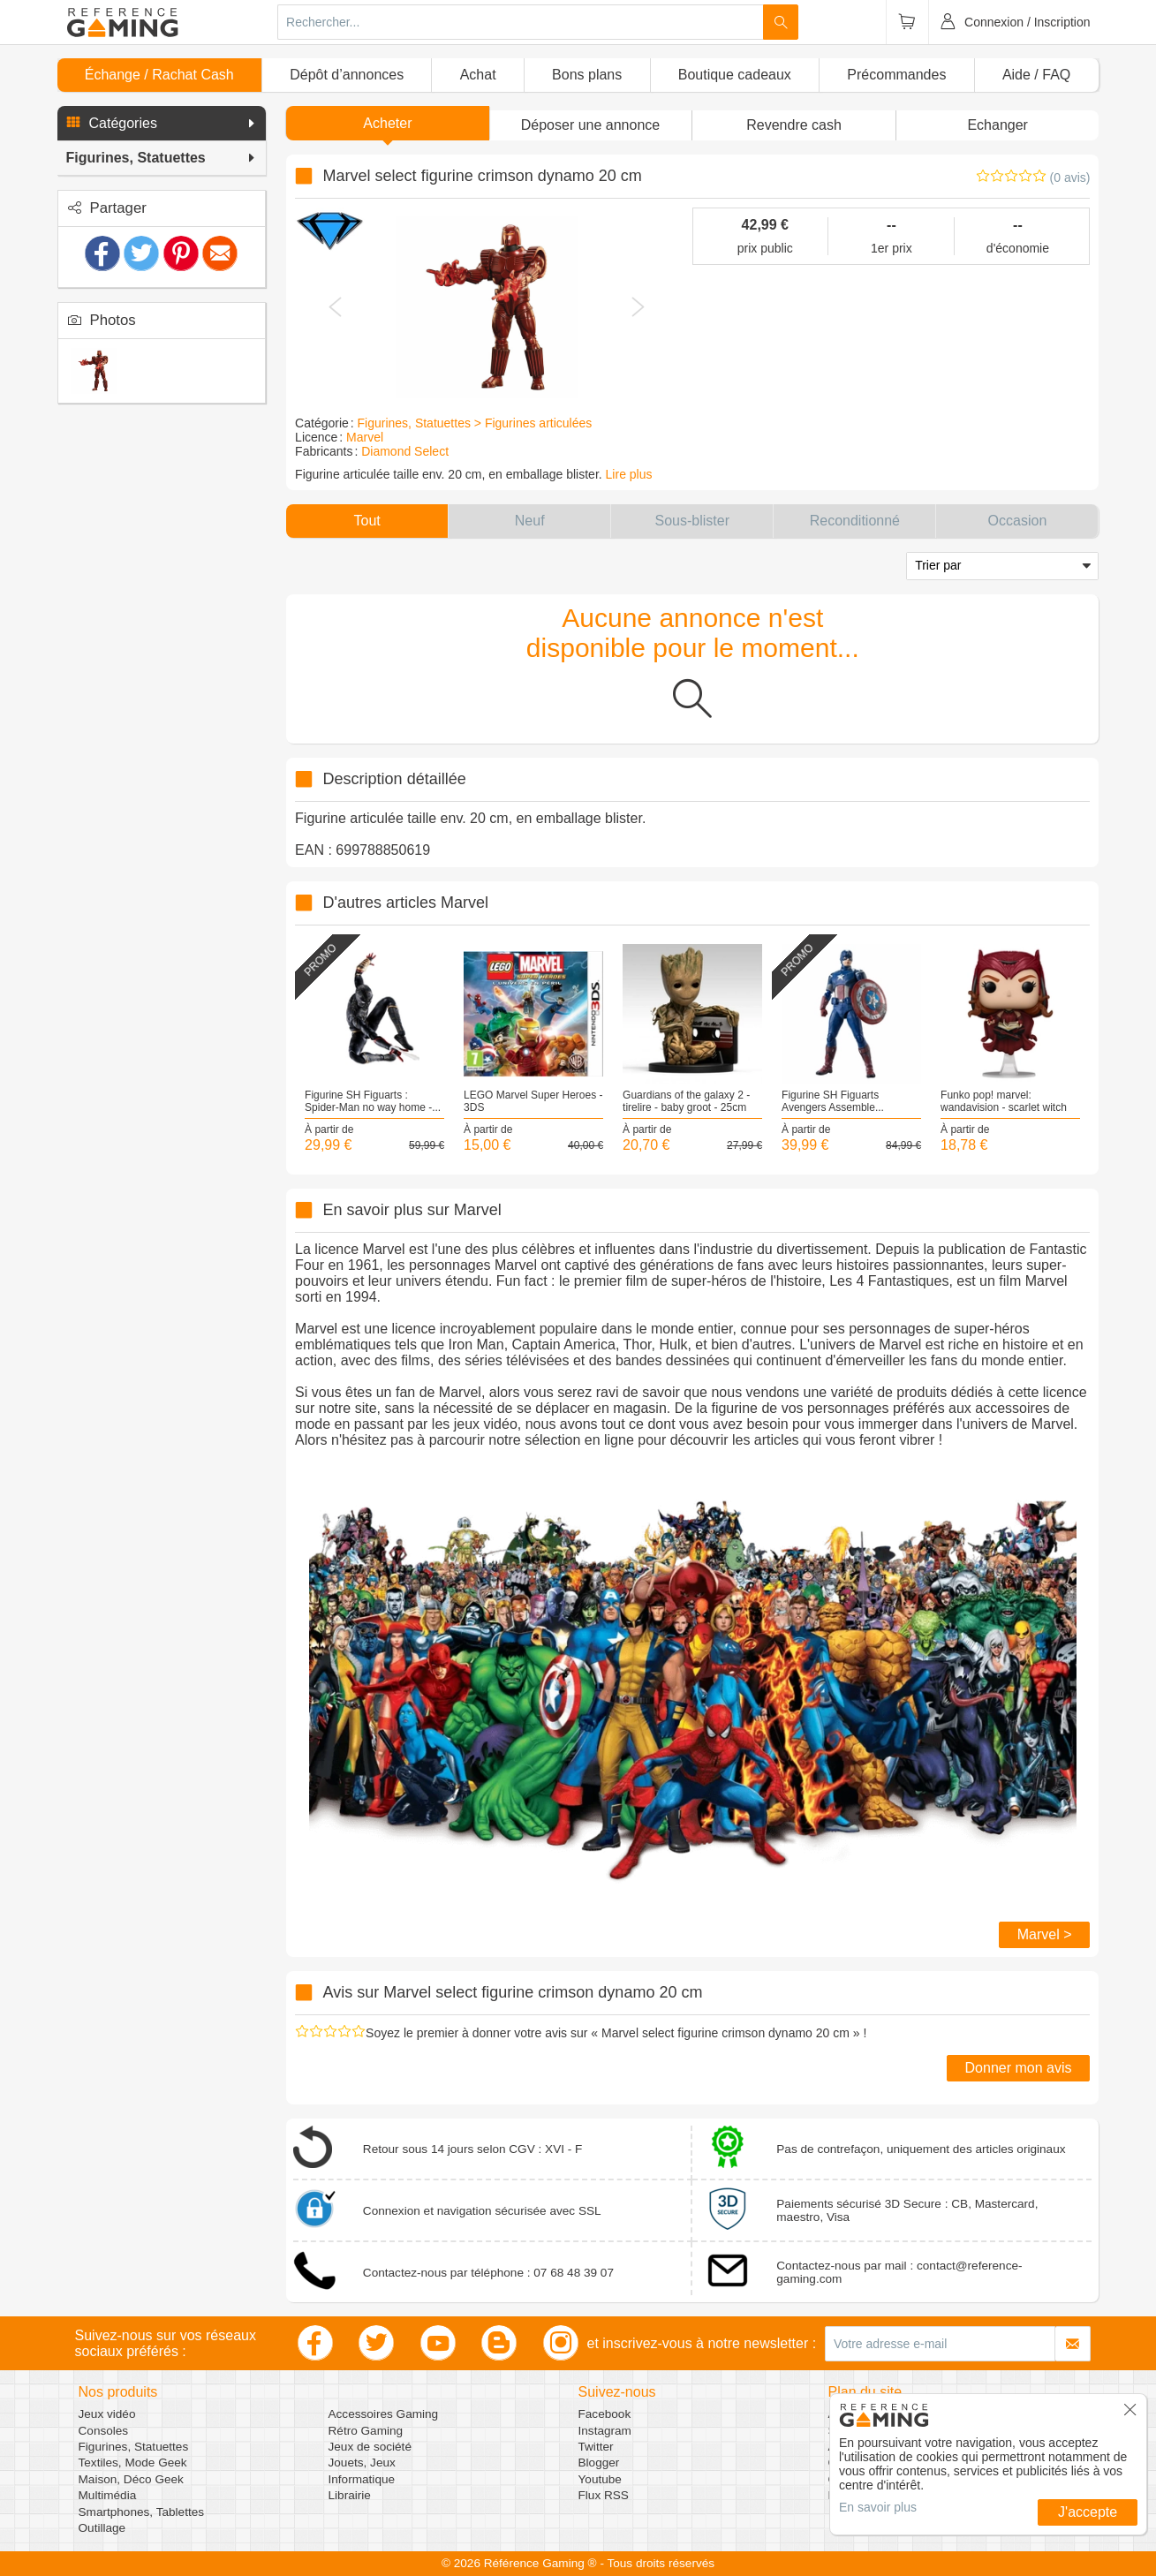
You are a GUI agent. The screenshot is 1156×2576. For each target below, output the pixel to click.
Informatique (362, 2479)
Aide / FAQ (1036, 74)
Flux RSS (603, 2495)
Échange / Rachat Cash (159, 74)
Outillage (102, 2527)
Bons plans (587, 74)
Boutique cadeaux (734, 74)
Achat (478, 74)
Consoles (104, 2430)
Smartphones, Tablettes (142, 2512)
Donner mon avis (1018, 2067)
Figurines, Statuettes (134, 2446)
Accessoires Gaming (384, 2414)
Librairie (350, 2495)
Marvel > (1044, 1934)
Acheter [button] (387, 123)
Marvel (364, 437)
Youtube (600, 2479)
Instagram (604, 2430)
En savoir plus (878, 2507)
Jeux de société (370, 2446)
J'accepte (1087, 2511)
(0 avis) (1070, 177)
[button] (161, 123)
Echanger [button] (997, 124)
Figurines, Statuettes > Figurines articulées (475, 423)
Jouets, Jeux (362, 2462)
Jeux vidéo (107, 2414)
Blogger (599, 2462)
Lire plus (629, 474)
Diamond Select (405, 451)
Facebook (604, 2414)
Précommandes (896, 74)
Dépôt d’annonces (347, 74)
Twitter (596, 2446)
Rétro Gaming (366, 2430)
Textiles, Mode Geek (133, 2462)
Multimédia (108, 2495)
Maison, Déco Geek (131, 2479)
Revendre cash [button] (794, 124)
